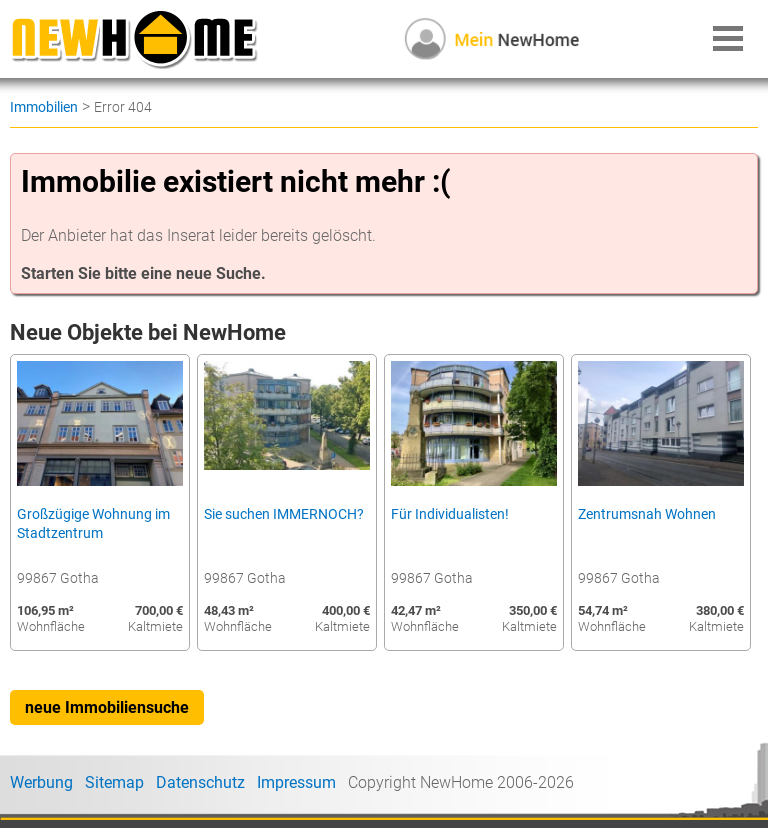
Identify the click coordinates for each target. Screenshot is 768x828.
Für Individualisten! (450, 514)
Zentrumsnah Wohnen (647, 514)
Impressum (296, 782)
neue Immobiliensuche (107, 707)
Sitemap (114, 782)
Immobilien (44, 107)
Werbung (41, 782)
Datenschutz (200, 782)
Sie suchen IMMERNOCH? (284, 514)
